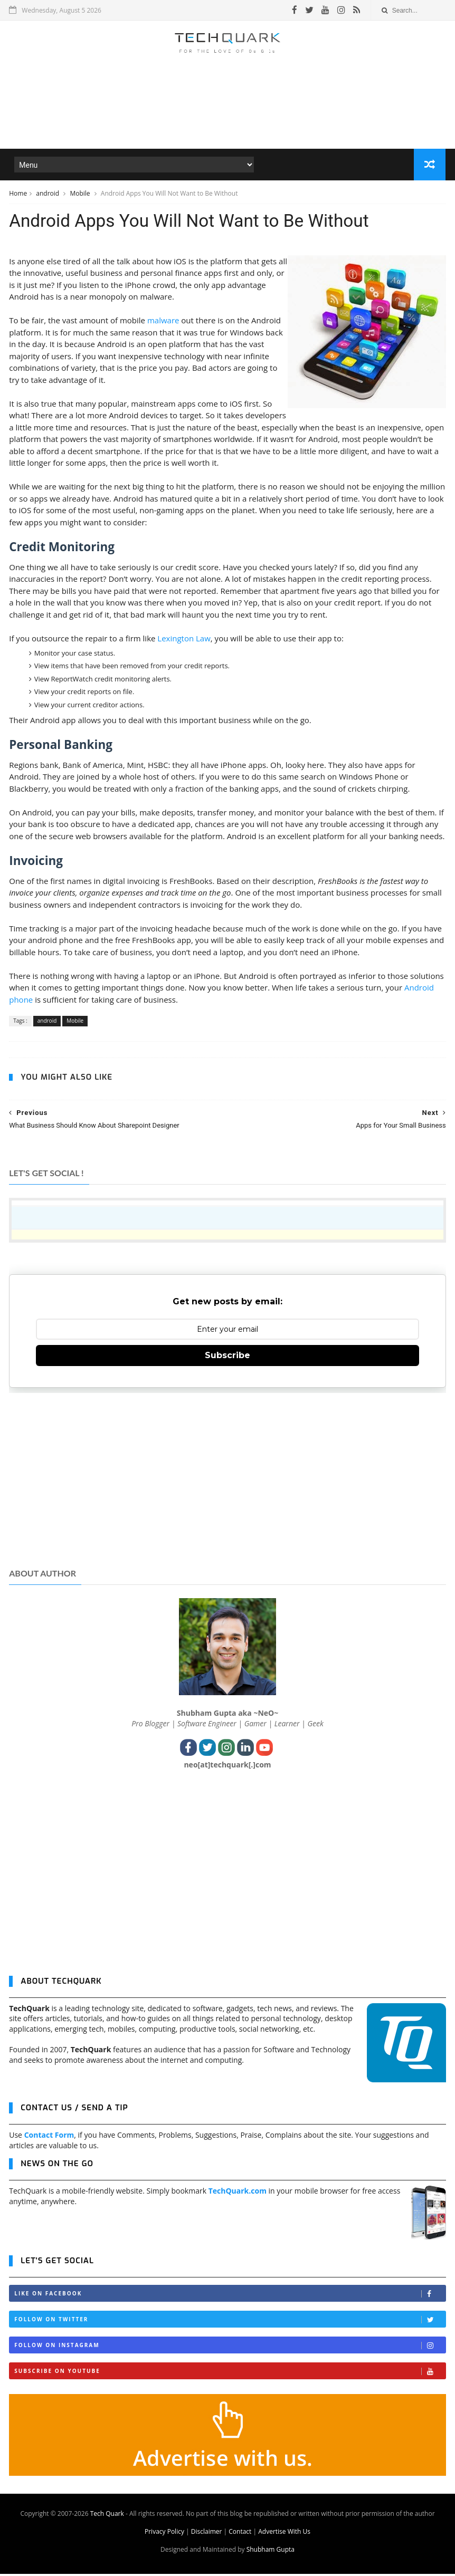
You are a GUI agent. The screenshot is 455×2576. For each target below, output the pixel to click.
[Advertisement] (227, 118)
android (48, 194)
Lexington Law (184, 640)
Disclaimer (206, 2533)
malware (163, 322)
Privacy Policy (164, 2533)
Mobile (80, 194)
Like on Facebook (229, 2296)
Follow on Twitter (229, 2321)
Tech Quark (107, 2515)
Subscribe (227, 1357)
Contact (240, 2533)
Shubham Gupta (271, 2551)
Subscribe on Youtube (229, 2373)
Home (18, 194)
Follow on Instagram (229, 2347)
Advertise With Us (284, 2533)
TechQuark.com (237, 2193)
